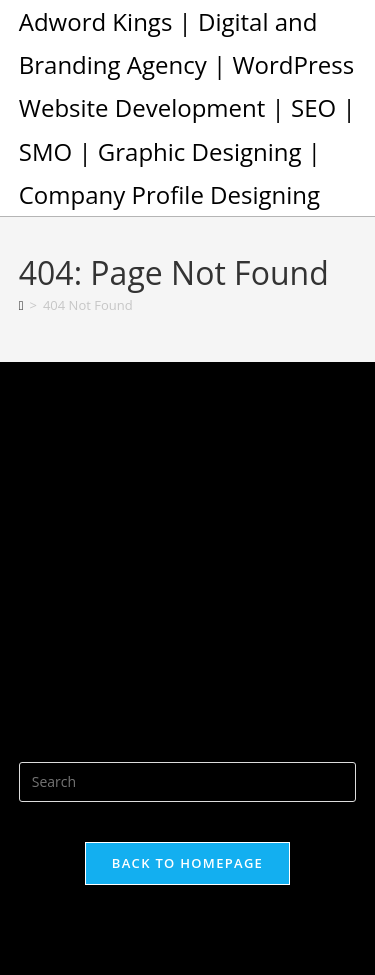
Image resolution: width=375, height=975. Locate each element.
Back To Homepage (187, 863)
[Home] (21, 305)
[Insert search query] (188, 782)
